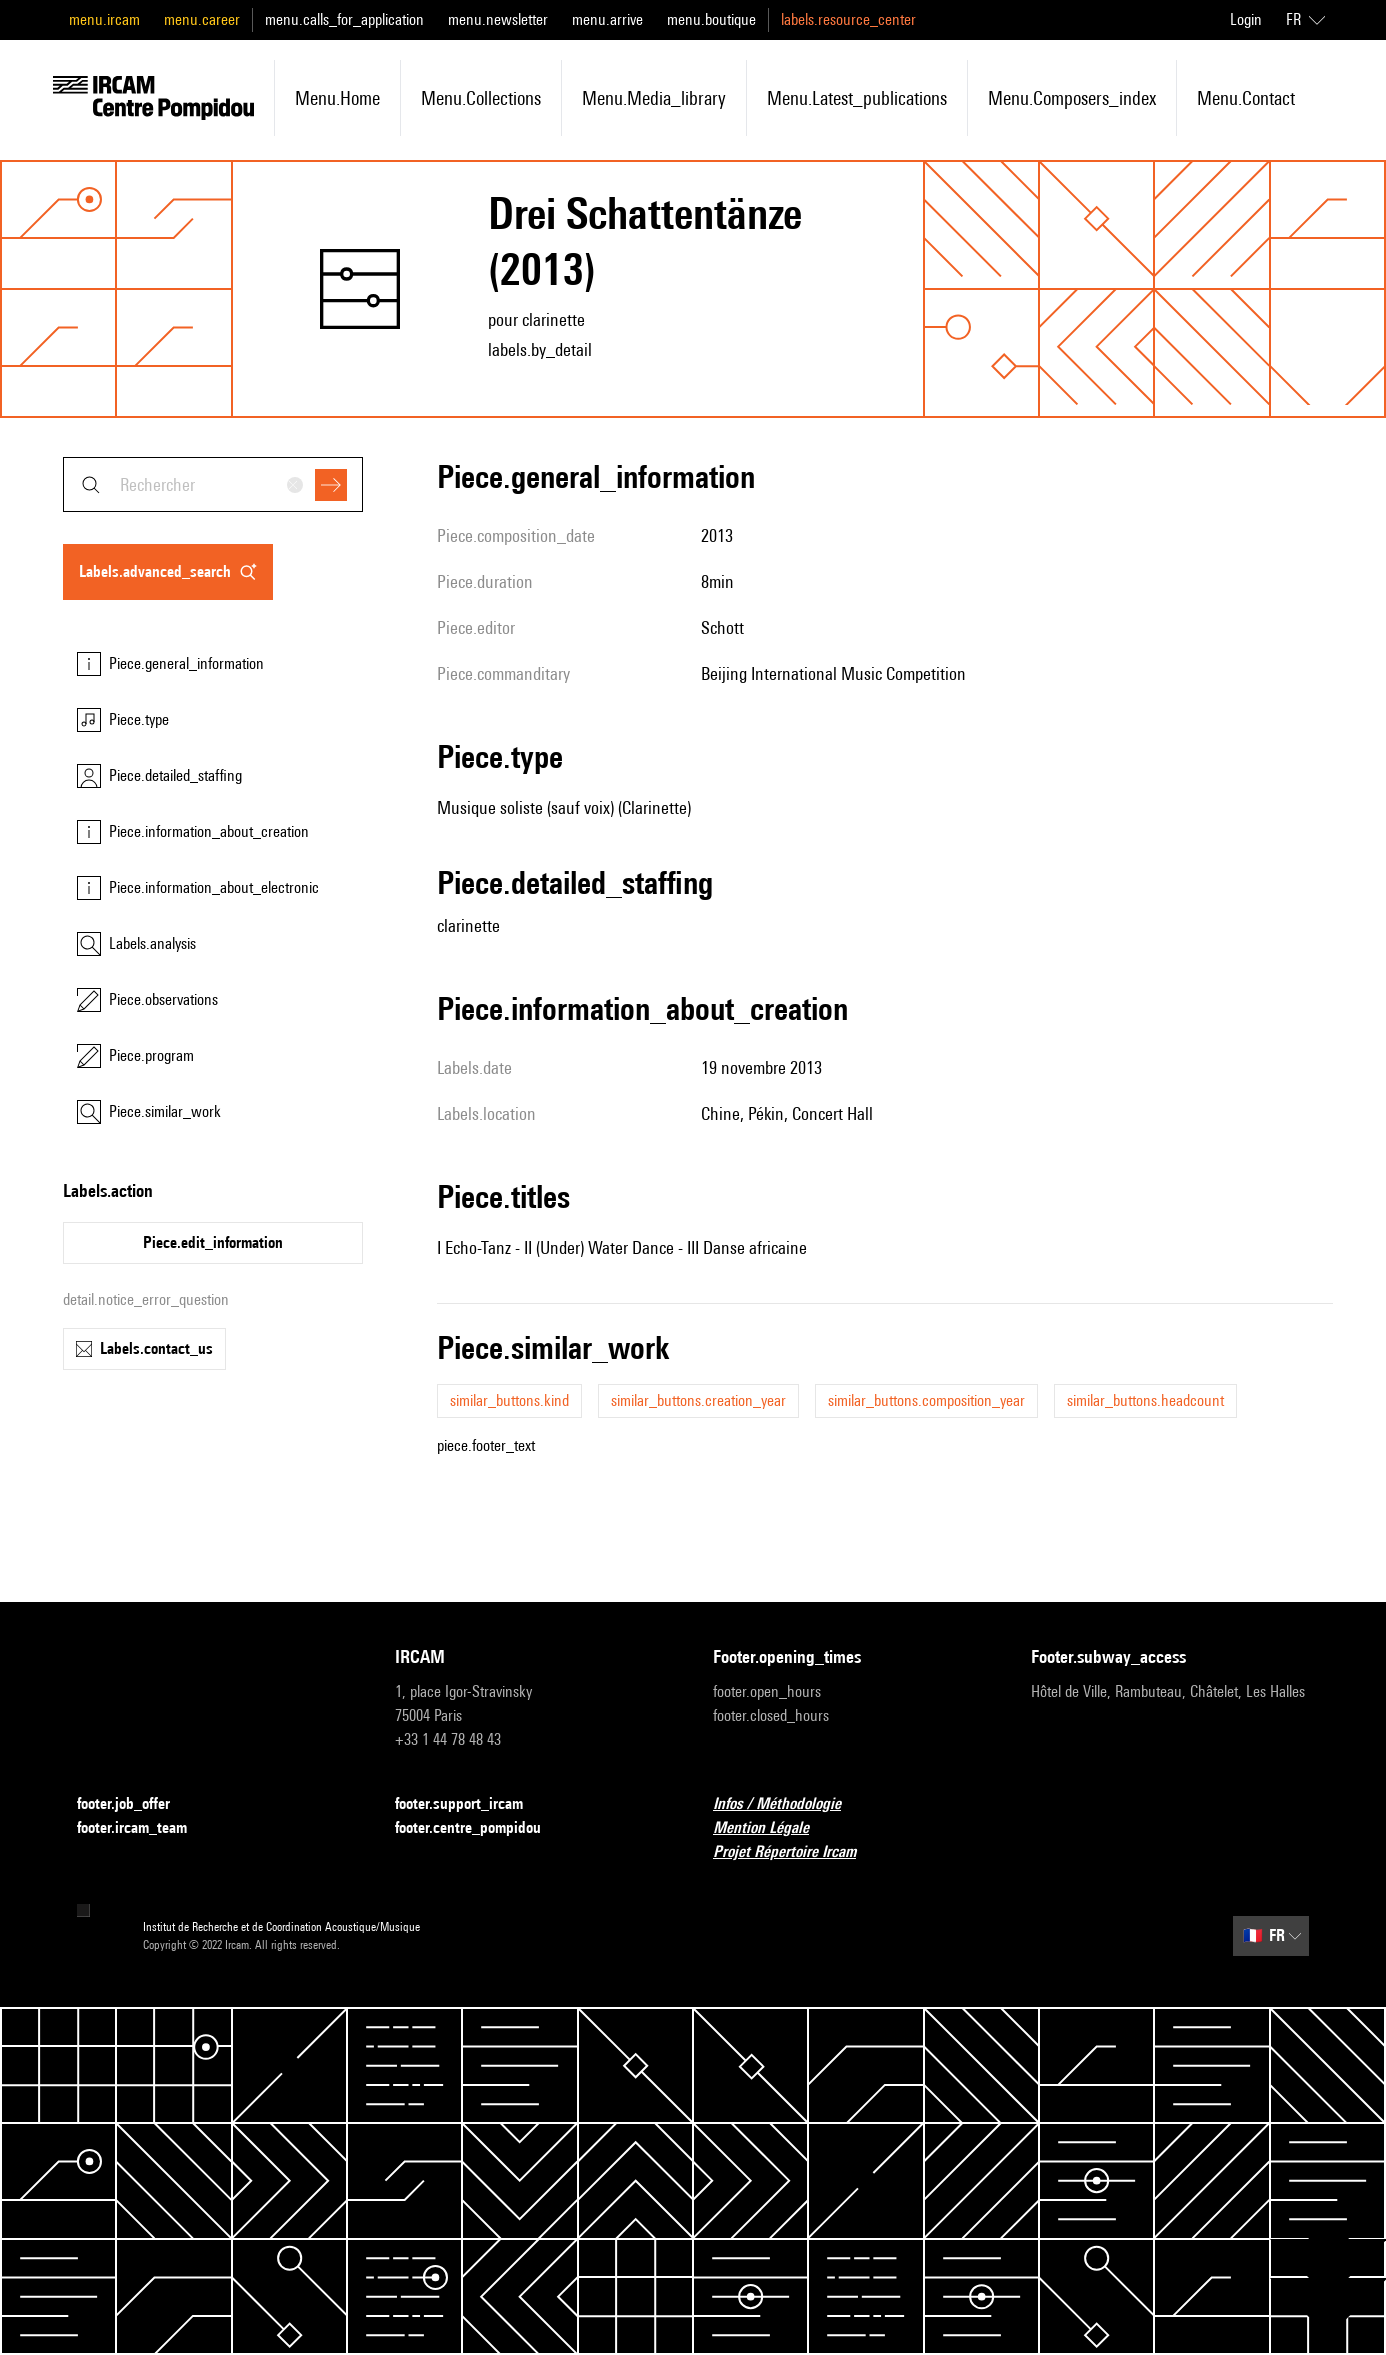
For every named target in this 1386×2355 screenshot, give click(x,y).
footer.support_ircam (471, 1804)
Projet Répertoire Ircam (796, 1852)
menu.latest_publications (857, 98)
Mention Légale (773, 1828)
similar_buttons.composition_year (926, 1400)
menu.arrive (607, 19)
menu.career (202, 19)
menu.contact (1246, 98)
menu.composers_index (1072, 98)
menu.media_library (654, 98)
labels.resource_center (848, 19)
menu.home (337, 98)
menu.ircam (104, 19)
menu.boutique (711, 19)
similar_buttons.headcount (1145, 1400)
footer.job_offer (135, 1804)
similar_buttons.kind (509, 1400)
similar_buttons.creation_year (698, 1400)
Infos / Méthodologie (789, 1804)
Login (1246, 19)
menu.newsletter (498, 19)
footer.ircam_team (144, 1828)
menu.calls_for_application (344, 19)
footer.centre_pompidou (480, 1828)
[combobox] (213, 484)
